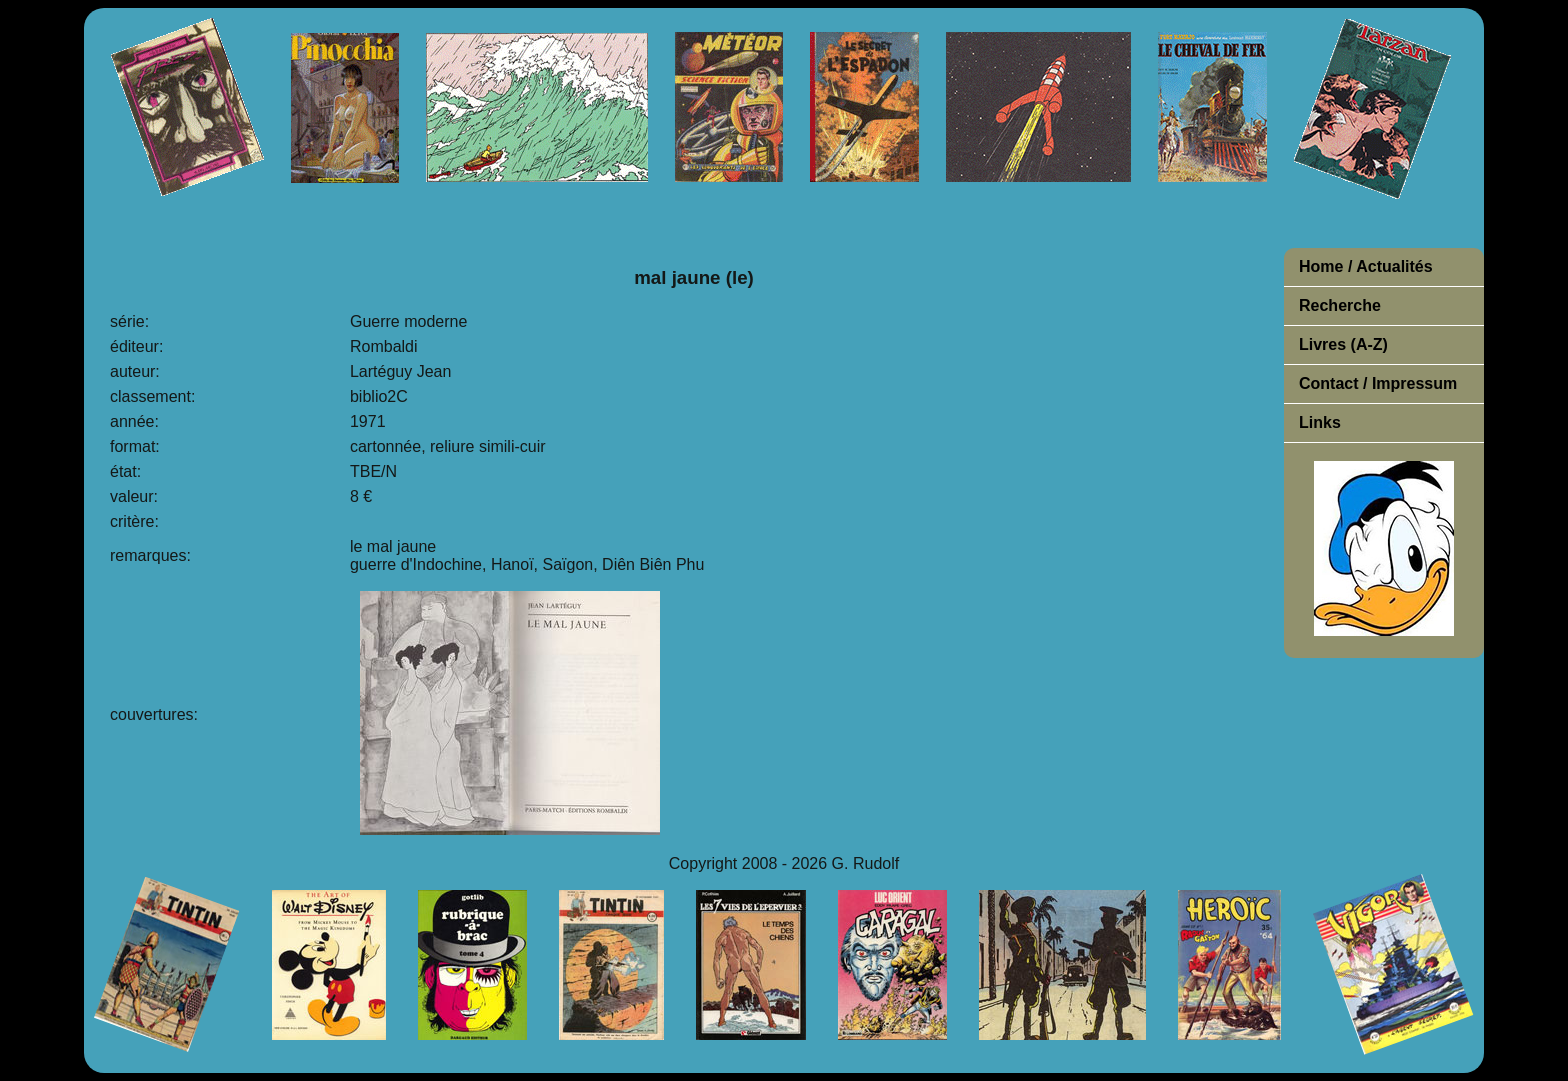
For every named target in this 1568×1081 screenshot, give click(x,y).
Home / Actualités (1366, 266)
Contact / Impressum (1378, 383)
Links (1320, 422)
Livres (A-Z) (1343, 344)
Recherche (1340, 305)
